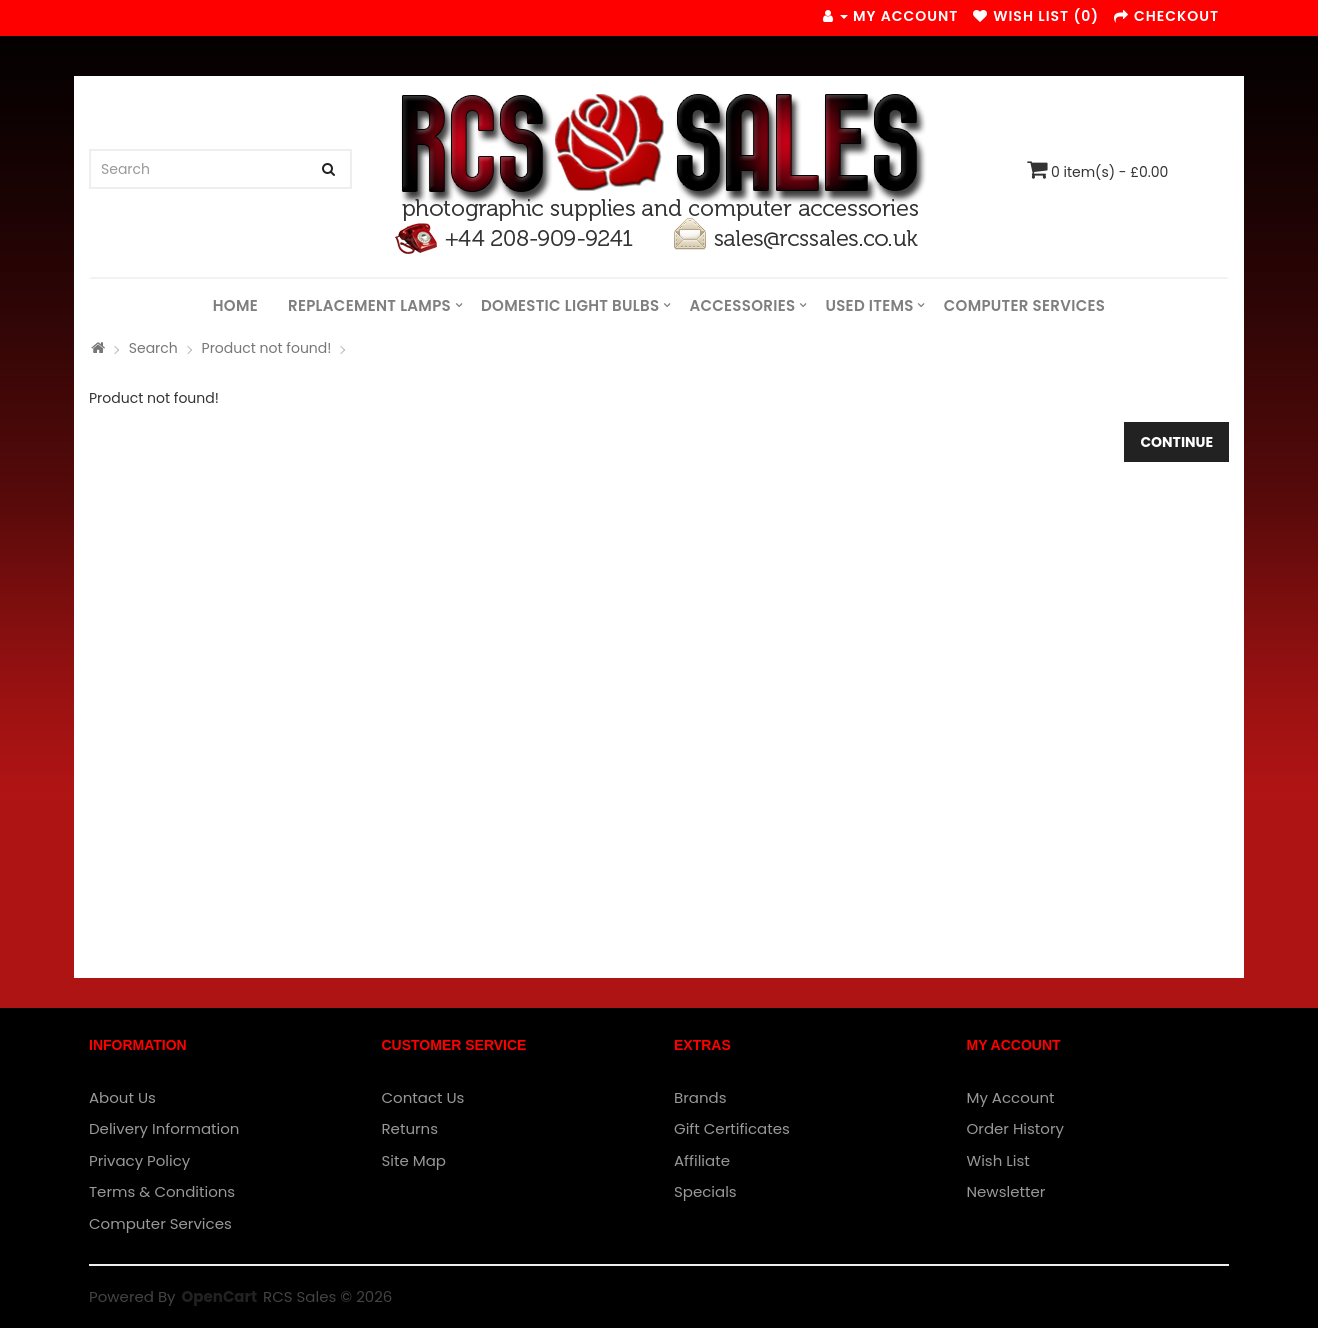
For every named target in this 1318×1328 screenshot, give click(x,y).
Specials (705, 1191)
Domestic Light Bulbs (570, 305)
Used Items (869, 305)
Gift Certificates (732, 1128)
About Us (122, 1097)
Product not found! (267, 348)
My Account (1011, 1097)
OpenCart (219, 1296)
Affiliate (702, 1160)
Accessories (742, 305)
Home (235, 305)
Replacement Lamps (369, 305)
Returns (410, 1128)
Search (153, 348)
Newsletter (1006, 1191)
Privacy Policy (139, 1160)
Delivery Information (164, 1128)
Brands (700, 1097)
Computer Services (1024, 305)
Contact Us (423, 1097)
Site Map (414, 1160)
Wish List (998, 1160)
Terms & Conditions (162, 1191)
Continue (1176, 442)
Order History (1015, 1128)
